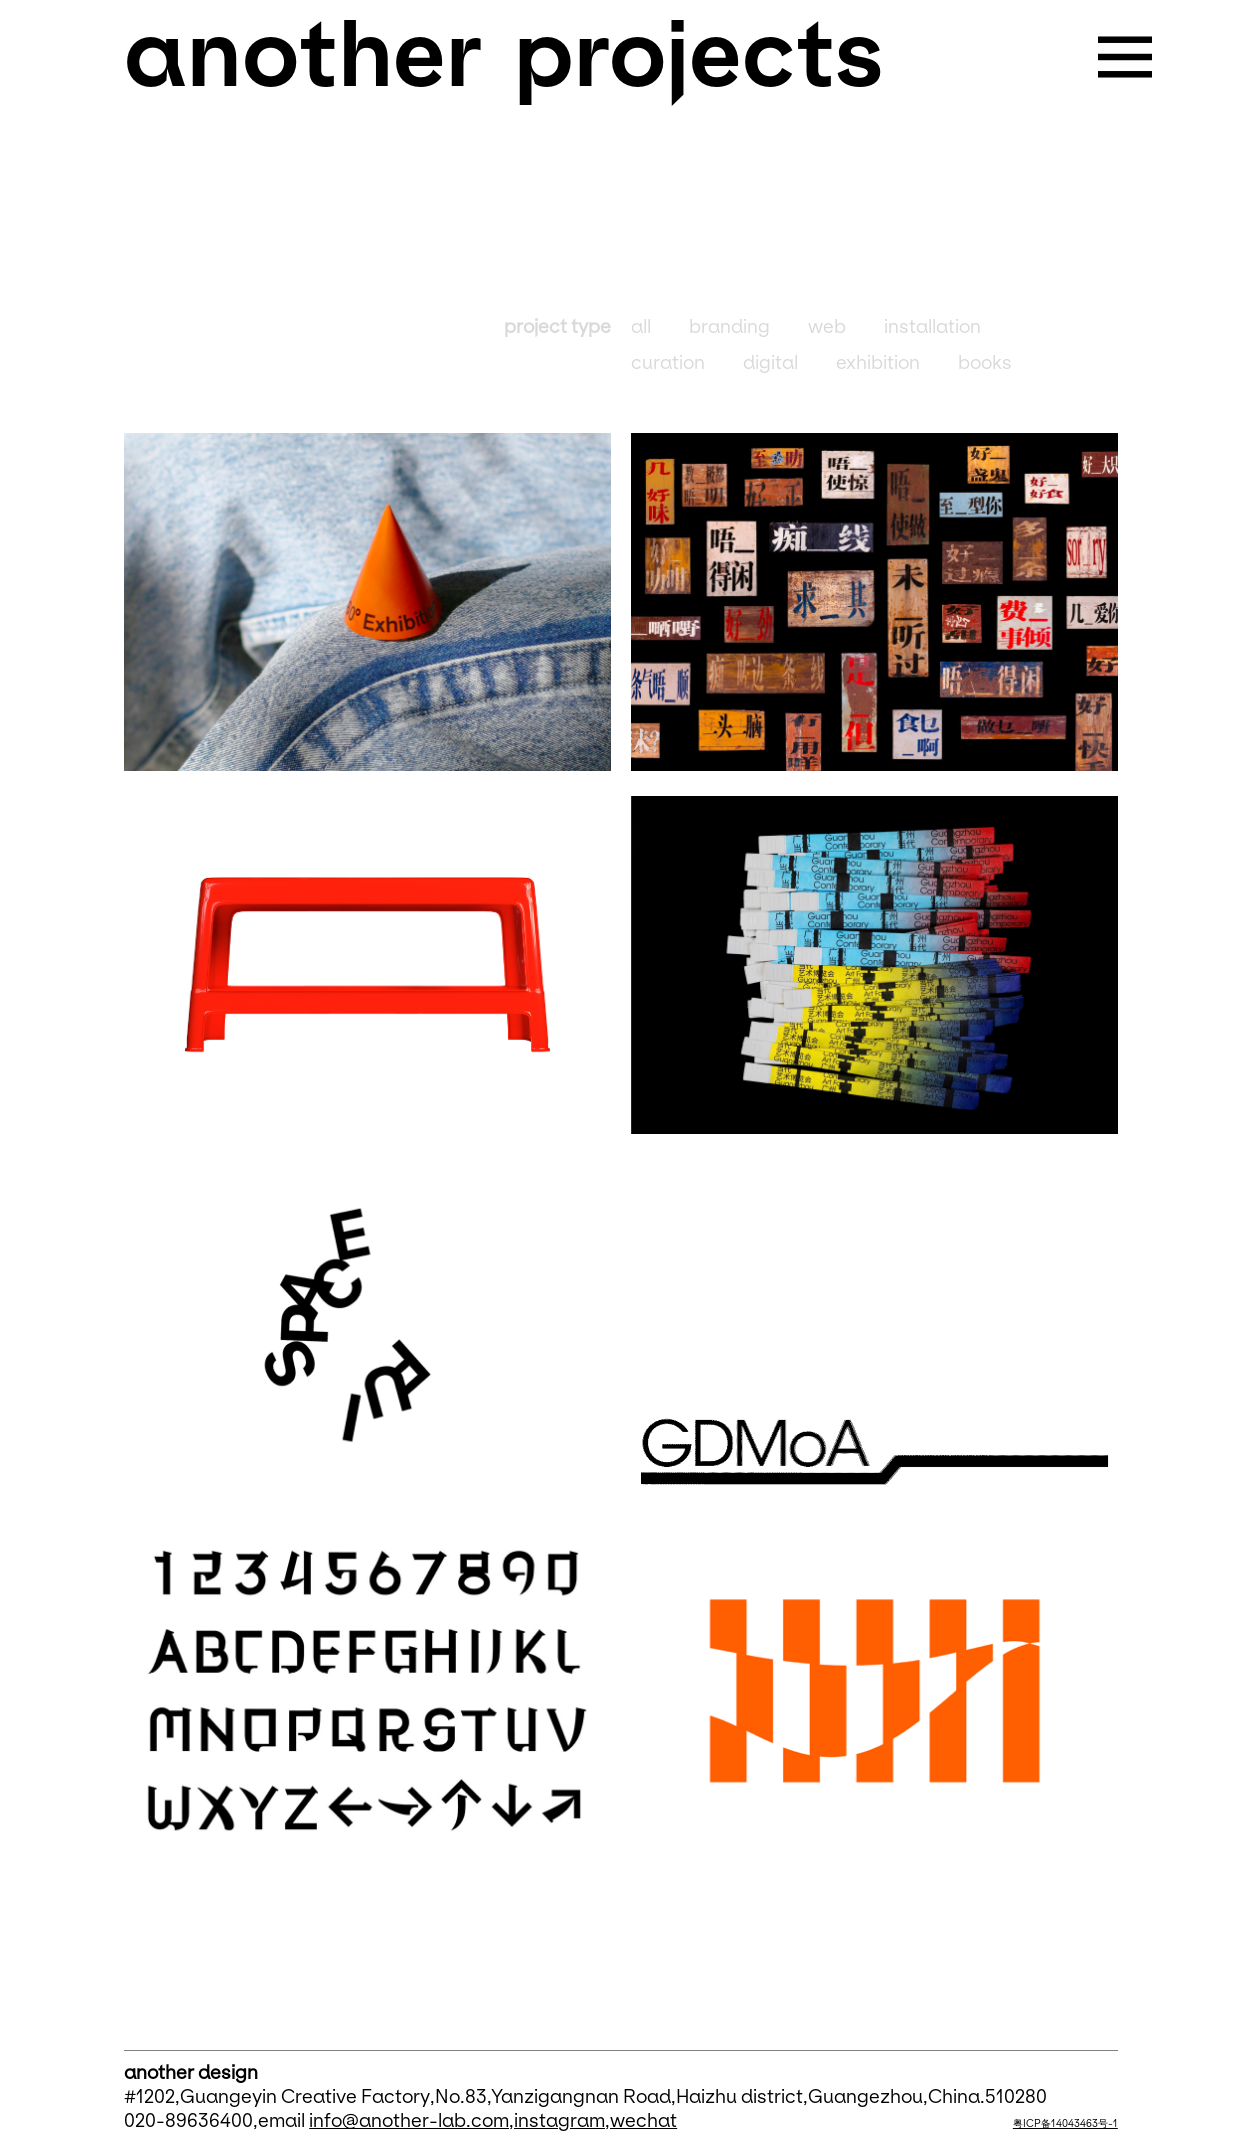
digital (770, 363)
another (303, 55)
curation (668, 363)
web (827, 327)
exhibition (878, 363)
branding (729, 327)
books (985, 363)
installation (932, 327)
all (641, 327)
